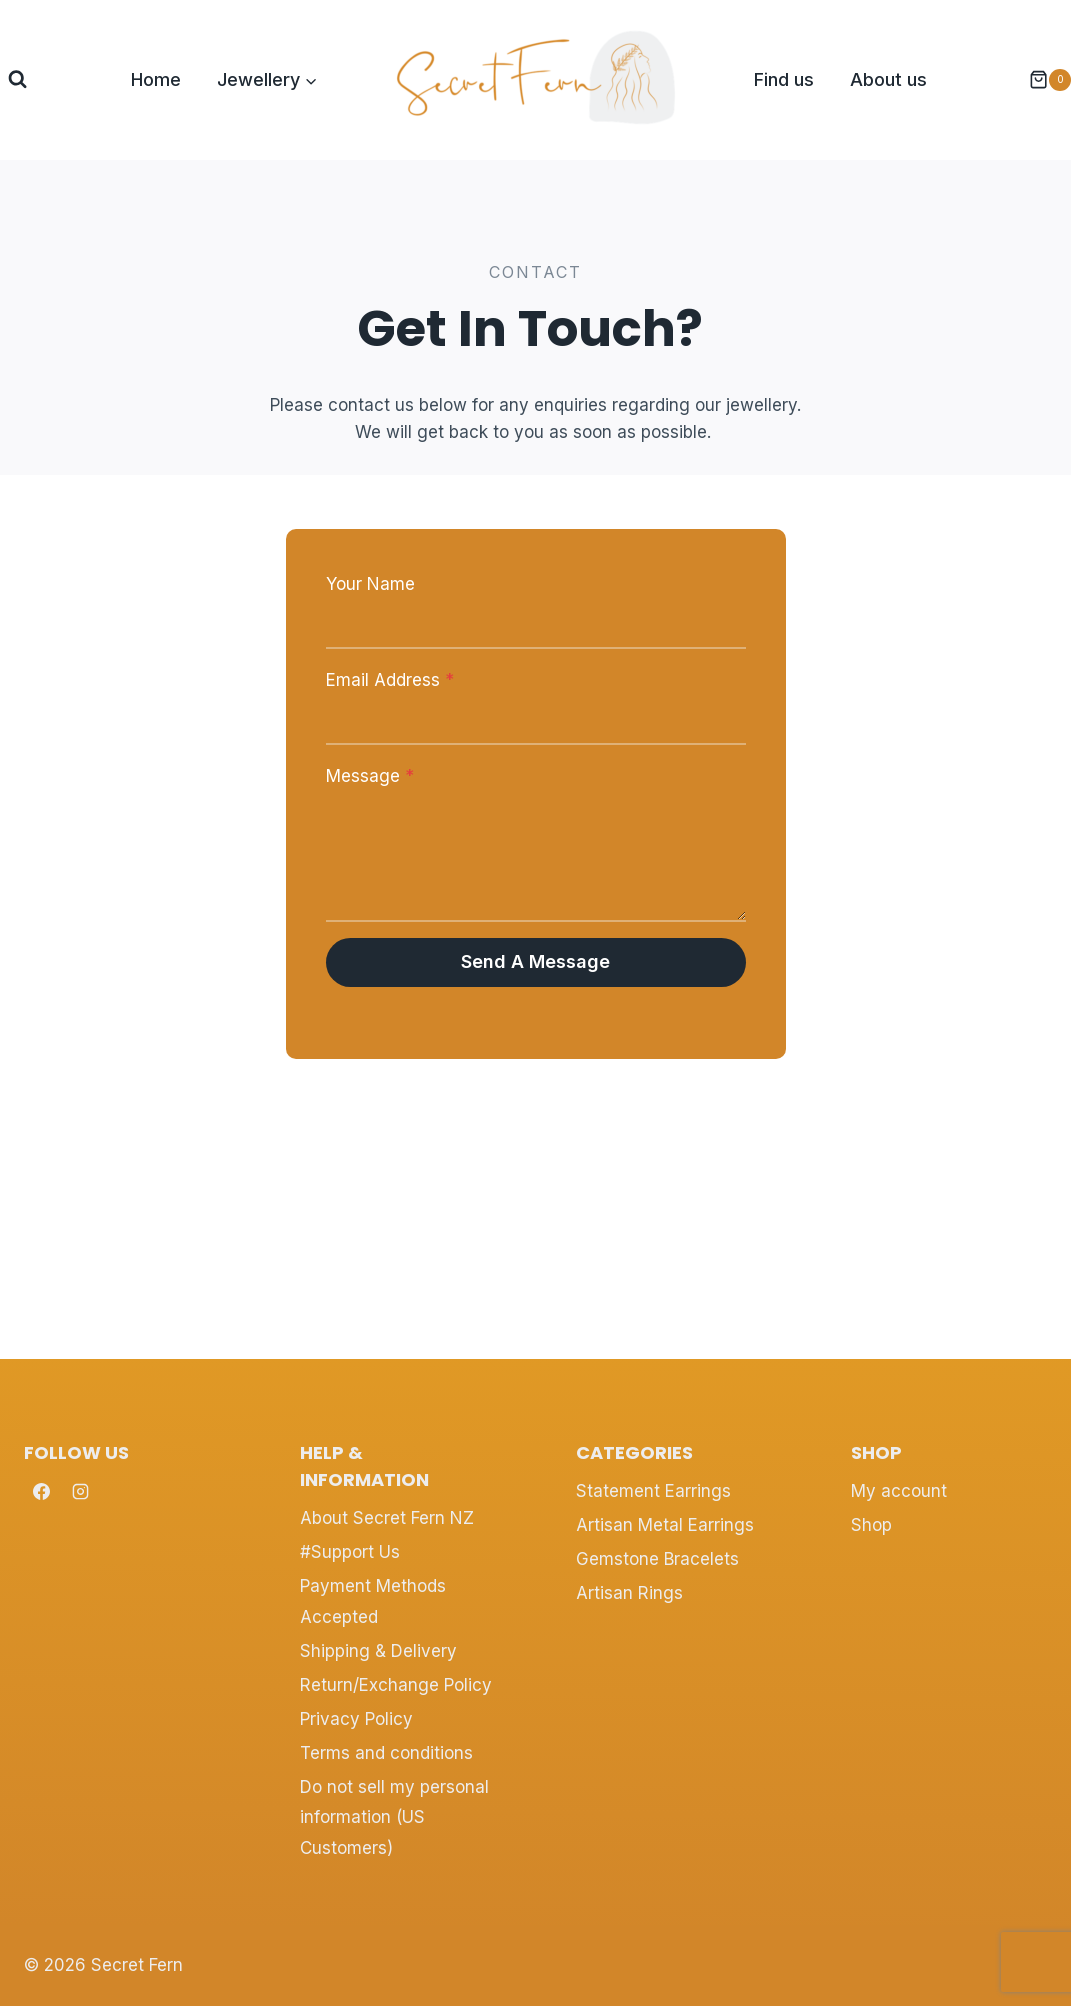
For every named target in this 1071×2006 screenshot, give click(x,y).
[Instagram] (80, 1492)
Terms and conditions (386, 1753)
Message (370, 776)
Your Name (370, 584)
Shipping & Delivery (378, 1651)
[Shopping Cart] (1040, 80)
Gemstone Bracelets (657, 1559)
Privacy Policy (356, 1719)
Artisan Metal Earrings (665, 1525)
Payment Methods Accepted (373, 1601)
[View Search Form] (17, 79)
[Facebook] (41, 1492)
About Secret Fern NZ (387, 1518)
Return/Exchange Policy (396, 1685)
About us (888, 79)
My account (899, 1491)
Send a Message (535, 961)
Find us (784, 79)
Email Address (390, 680)
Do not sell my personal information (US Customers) (394, 1817)
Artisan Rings (629, 1593)
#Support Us (350, 1552)
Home (156, 79)
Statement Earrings (653, 1491)
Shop (871, 1525)
